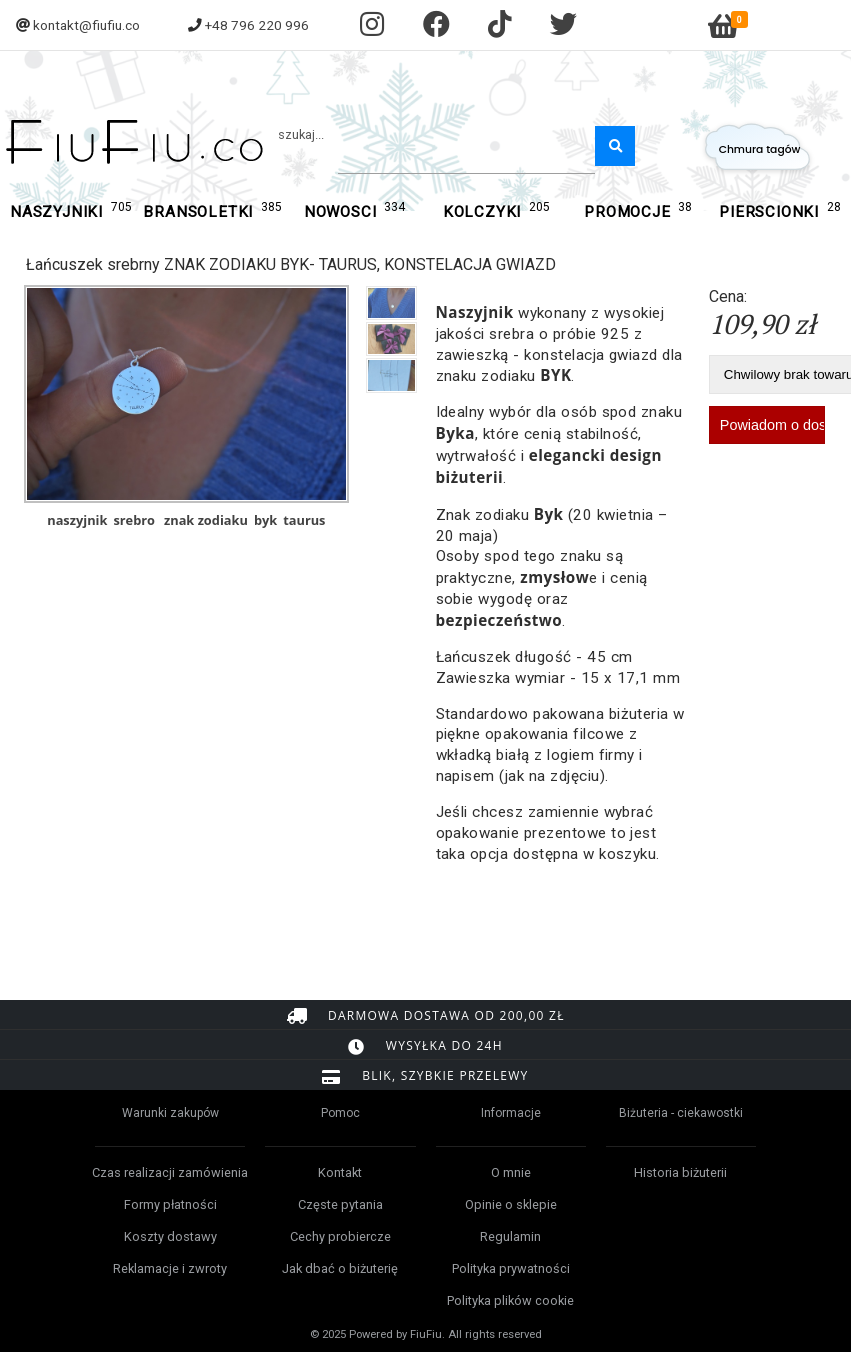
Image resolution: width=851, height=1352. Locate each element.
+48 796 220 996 (257, 25)
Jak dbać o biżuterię (340, 1268)
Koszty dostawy (170, 1236)
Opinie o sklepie (511, 1204)
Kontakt (340, 1172)
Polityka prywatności (511, 1268)
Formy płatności (170, 1204)
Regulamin (510, 1236)
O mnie (511, 1172)
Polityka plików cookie (510, 1300)
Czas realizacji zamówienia (170, 1172)
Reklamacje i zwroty (170, 1268)
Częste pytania (340, 1204)
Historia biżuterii (680, 1172)
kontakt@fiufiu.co (86, 25)
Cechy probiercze (340, 1236)
